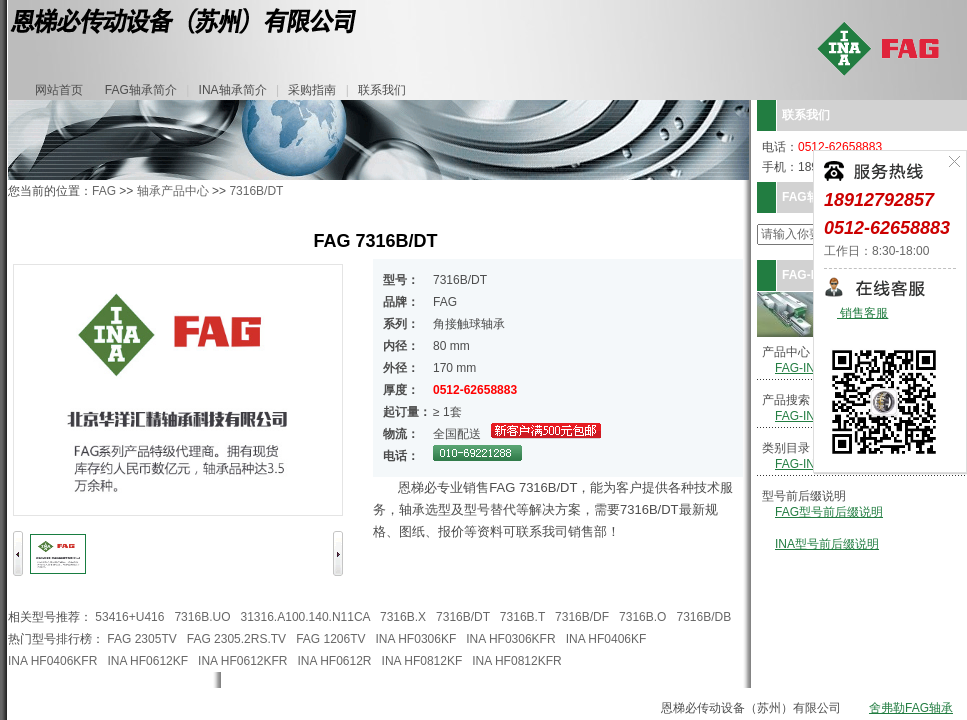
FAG (104, 191)
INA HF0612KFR (242, 661)
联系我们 (382, 90)
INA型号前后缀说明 (827, 544)
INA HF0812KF (422, 661)
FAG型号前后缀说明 (829, 512)
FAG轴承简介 (141, 90)
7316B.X (403, 617)
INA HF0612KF (147, 661)
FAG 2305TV (141, 639)
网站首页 (59, 90)
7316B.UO (202, 617)
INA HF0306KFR (510, 639)
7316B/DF (582, 617)
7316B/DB (703, 617)
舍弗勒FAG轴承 (911, 708)
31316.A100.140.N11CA (305, 617)
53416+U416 (129, 617)
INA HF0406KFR (52, 661)
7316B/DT (256, 191)
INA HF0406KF (606, 639)
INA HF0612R (335, 661)
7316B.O (642, 617)
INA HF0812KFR (516, 661)
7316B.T (522, 617)
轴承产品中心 (173, 191)
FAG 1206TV (330, 639)
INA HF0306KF (416, 639)
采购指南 (312, 90)
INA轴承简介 (233, 90)
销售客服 (862, 313)
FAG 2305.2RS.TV (236, 639)
